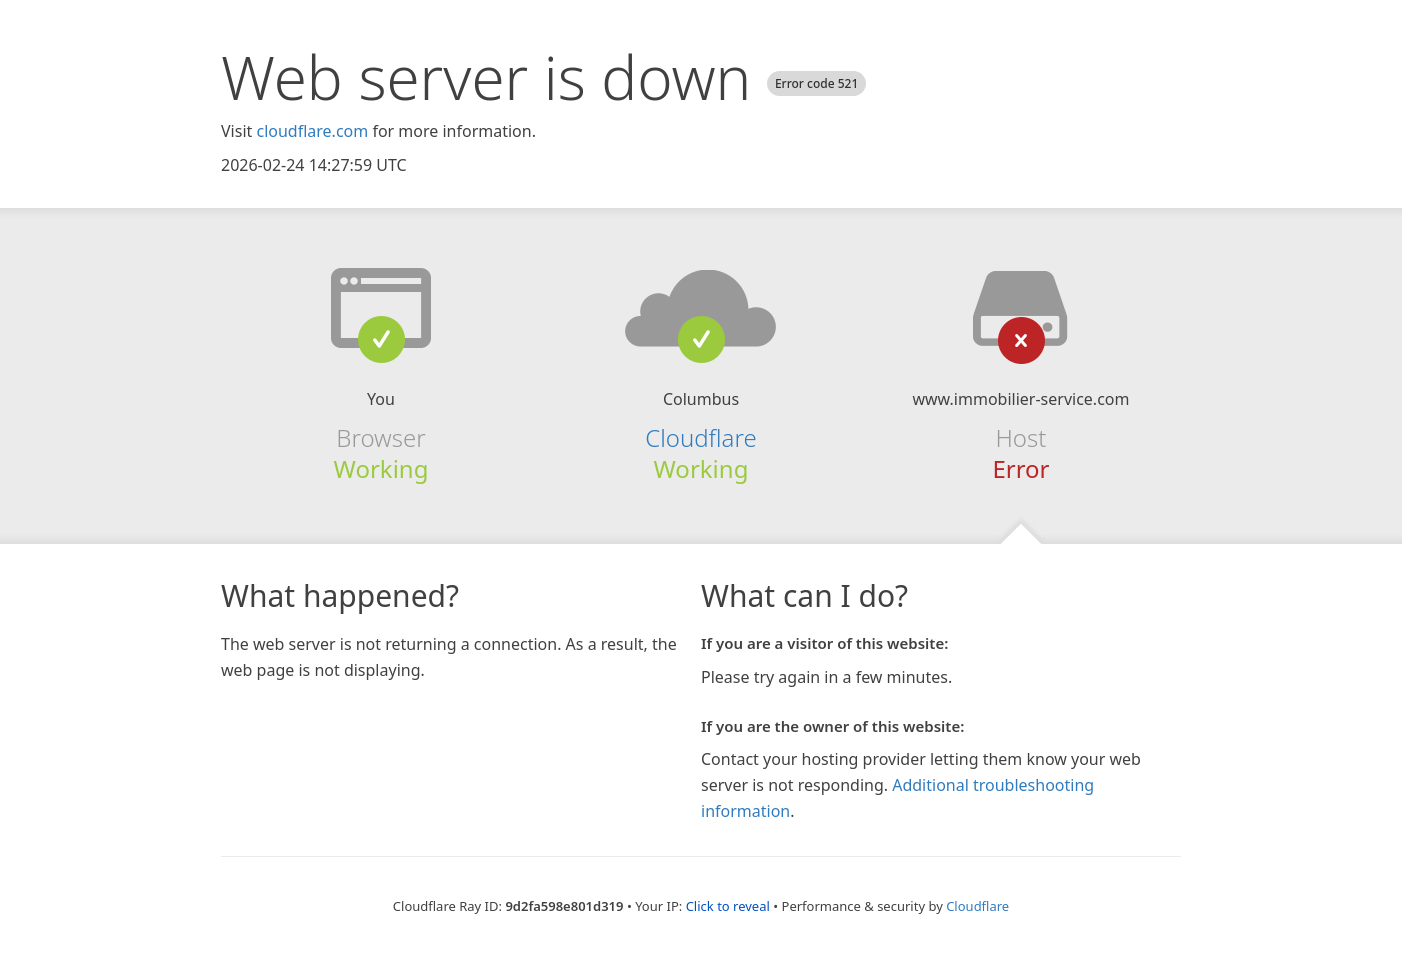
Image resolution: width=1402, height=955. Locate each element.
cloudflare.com (312, 131)
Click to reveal (728, 906)
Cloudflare (700, 437)
